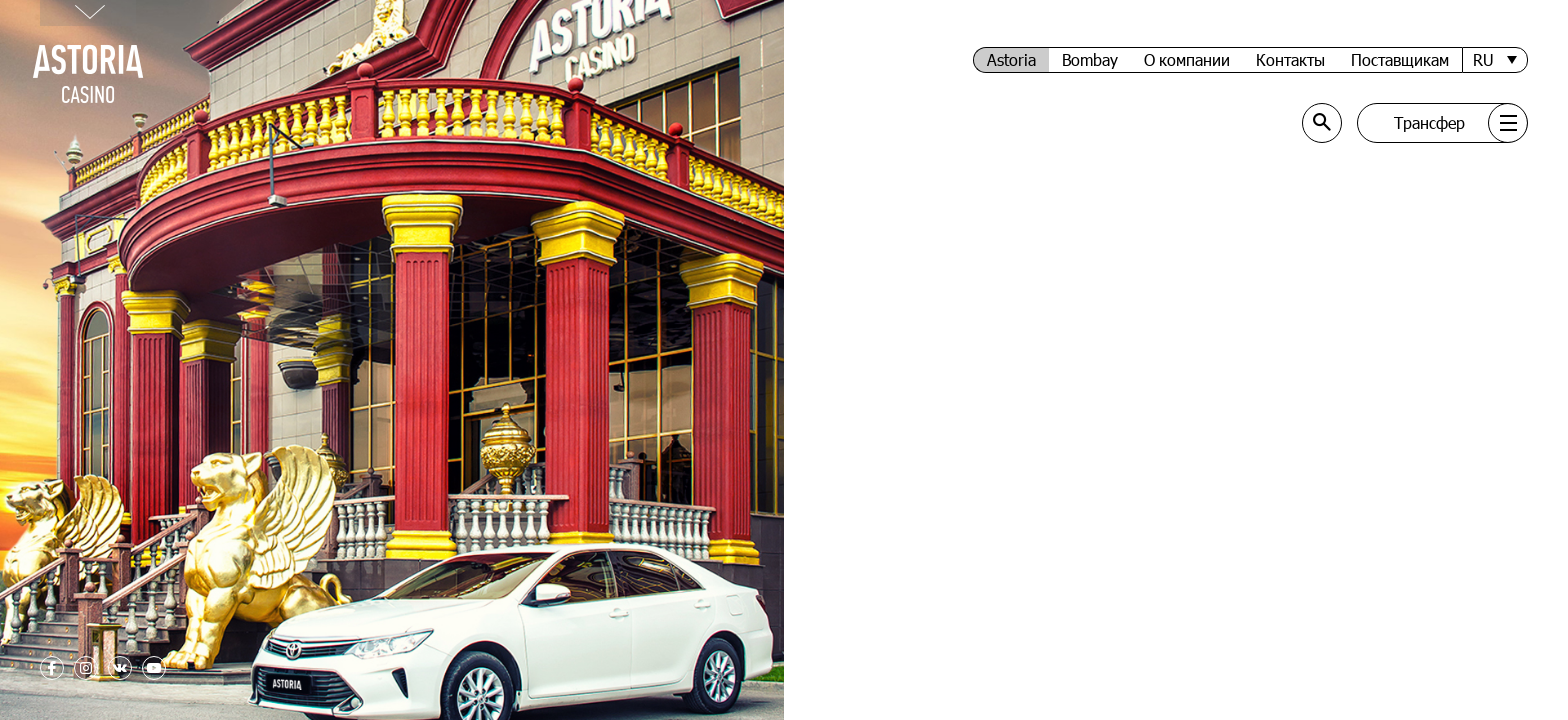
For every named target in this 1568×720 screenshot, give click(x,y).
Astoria (1011, 59)
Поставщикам (1400, 59)
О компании (1187, 59)
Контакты (1290, 59)
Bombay (1090, 59)
